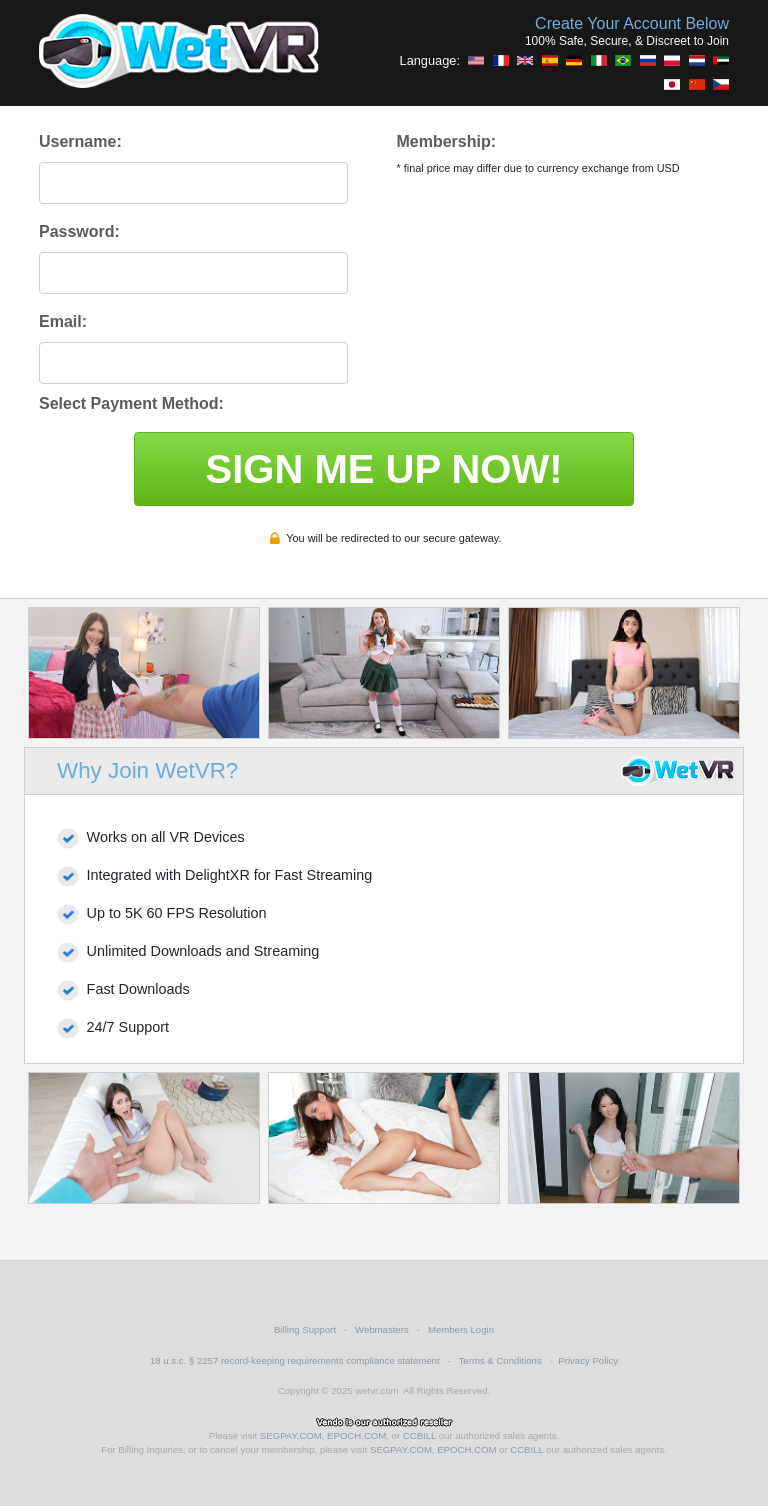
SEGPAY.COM (291, 1435)
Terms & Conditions (500, 1360)
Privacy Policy (588, 1360)
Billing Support (305, 1329)
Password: (79, 231)
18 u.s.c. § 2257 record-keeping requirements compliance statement (295, 1360)
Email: (63, 321)
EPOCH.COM (356, 1435)
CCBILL (419, 1435)
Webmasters (382, 1329)
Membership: (446, 141)
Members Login (461, 1329)
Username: (80, 141)
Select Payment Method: (131, 403)
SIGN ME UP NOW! (383, 469)
